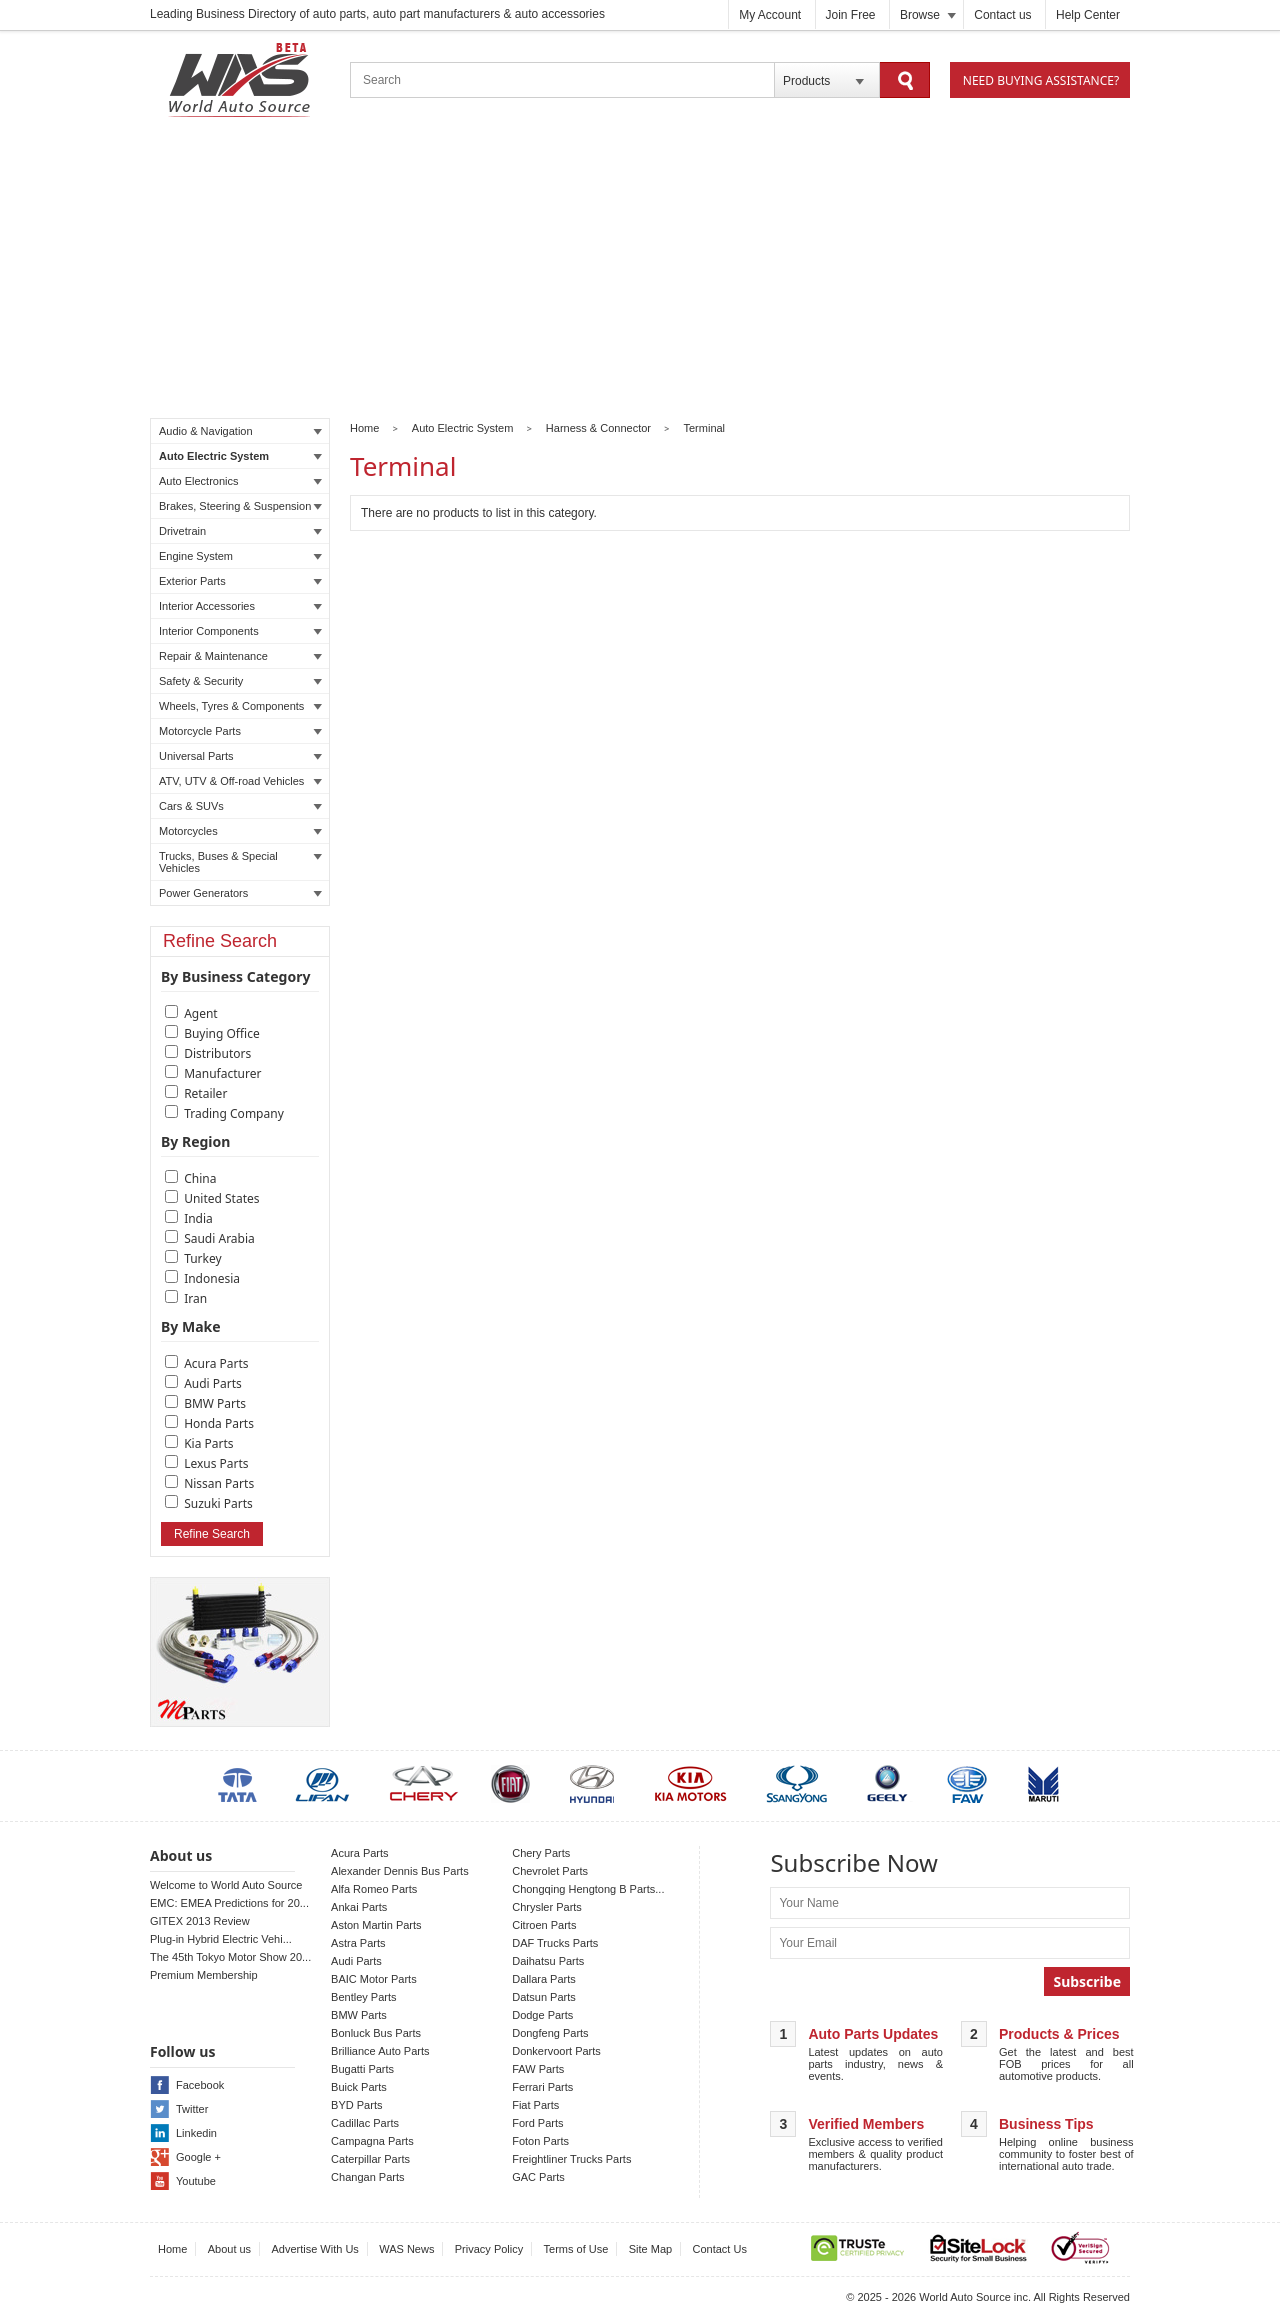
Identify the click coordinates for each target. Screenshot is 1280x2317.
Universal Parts (240, 756)
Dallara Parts (544, 1979)
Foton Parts (540, 2141)
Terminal (705, 428)
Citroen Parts (544, 1925)
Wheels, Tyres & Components (240, 706)
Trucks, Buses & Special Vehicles (240, 862)
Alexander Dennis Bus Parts (400, 1871)
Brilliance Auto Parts (380, 2051)
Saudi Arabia (219, 1238)
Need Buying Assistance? (1041, 80)
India (198, 1218)
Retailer (205, 1093)
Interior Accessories (240, 606)
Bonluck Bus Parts (376, 2033)
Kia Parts (208, 1443)
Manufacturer (222, 1073)
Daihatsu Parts (548, 1961)
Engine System (240, 556)
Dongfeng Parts (550, 2033)
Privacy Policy (489, 2249)
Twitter (192, 2109)
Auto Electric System (240, 456)
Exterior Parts (240, 581)
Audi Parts (213, 1383)
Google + (198, 2157)
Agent (201, 1013)
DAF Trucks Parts (555, 1943)
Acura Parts (216, 1363)
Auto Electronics (240, 481)
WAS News (406, 2249)
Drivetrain (240, 531)
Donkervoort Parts (556, 2051)
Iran (195, 1298)
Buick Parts (359, 2087)
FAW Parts (538, 2069)
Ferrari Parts (542, 2087)
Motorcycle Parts (240, 731)
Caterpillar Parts (370, 2159)
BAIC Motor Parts (374, 1979)
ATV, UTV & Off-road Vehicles (240, 781)
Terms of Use (576, 2249)
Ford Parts (537, 2123)
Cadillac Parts (365, 2123)
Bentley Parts (363, 1997)
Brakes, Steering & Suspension (240, 506)
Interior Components (240, 631)
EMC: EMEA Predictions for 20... (229, 1903)
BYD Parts (356, 2105)
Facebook (200, 2085)
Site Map (650, 2249)
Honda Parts (219, 1423)
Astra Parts (358, 1943)
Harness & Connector (598, 428)
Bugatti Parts (362, 2069)
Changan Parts (367, 2177)
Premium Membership (204, 1975)
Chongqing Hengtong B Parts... (588, 1889)
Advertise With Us (314, 2249)
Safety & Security (240, 681)
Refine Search (212, 1534)
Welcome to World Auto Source (226, 1885)
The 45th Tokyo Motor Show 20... (230, 1957)
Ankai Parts (359, 1907)
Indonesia (212, 1278)
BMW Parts (215, 1403)
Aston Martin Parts (376, 1925)
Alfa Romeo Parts (374, 1889)
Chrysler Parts (547, 1907)
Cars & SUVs (240, 806)
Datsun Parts (544, 1997)
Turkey (203, 1258)
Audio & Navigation (240, 431)
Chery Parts (541, 1853)
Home (364, 428)
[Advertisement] (640, 271)
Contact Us (720, 2249)
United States (221, 1198)
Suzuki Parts (218, 1503)
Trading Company (234, 1113)
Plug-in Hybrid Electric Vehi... (221, 1939)
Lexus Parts (216, 1463)
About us (229, 2249)
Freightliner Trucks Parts (571, 2159)
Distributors (217, 1053)
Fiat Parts (535, 2105)
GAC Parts (538, 2177)
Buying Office (222, 1033)
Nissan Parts (219, 1483)
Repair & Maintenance (240, 656)
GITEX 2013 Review (200, 1921)
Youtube (196, 2181)
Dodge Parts (542, 2015)
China (200, 1178)
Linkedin (196, 2133)
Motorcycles (240, 831)
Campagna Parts (372, 2141)
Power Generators (240, 893)
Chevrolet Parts (550, 1871)
